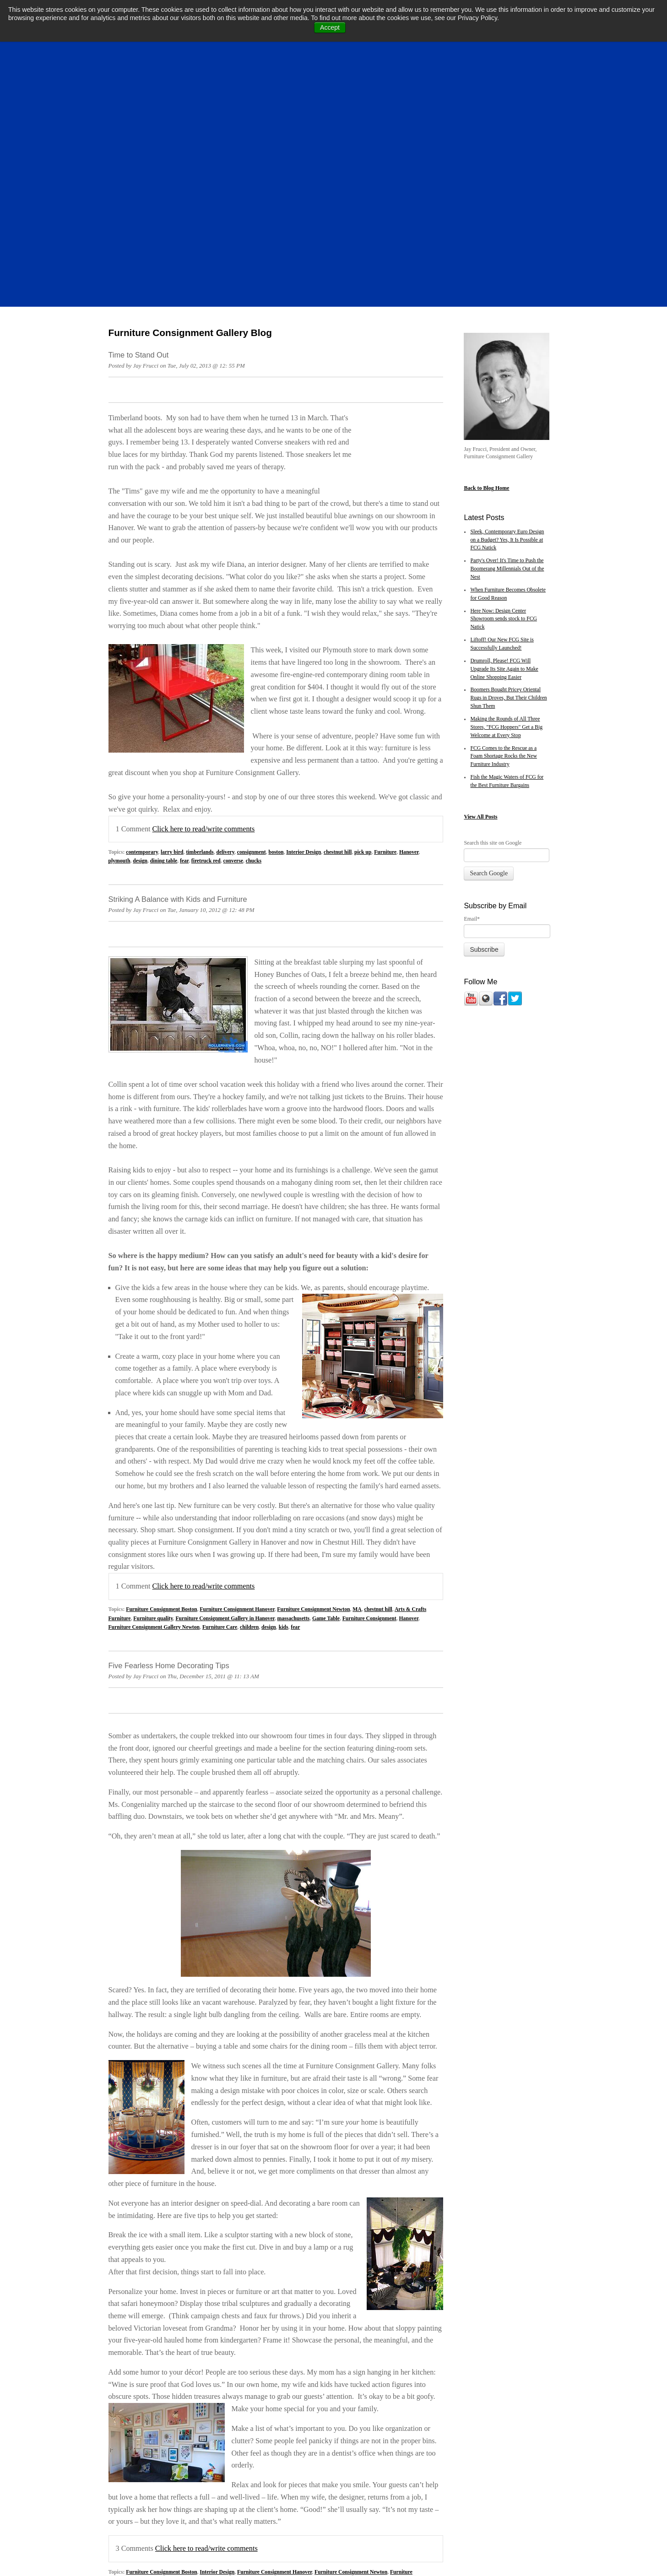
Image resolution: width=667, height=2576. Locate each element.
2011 (134, 2361)
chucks (253, 633)
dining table (163, 633)
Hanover (408, 624)
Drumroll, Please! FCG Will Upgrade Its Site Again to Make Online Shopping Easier (504, 429)
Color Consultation (243, 2353)
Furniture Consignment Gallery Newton (154, 1399)
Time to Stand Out (138, 114)
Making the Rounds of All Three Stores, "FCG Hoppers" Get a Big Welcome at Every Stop (506, 487)
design (140, 633)
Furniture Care (219, 1399)
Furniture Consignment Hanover (237, 1381)
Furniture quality (153, 1390)
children (249, 1399)
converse (233, 633)
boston (275, 624)
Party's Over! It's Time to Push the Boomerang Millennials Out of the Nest (507, 328)
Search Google (489, 632)
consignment (251, 624)
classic (148, 2361)
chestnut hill (338, 624)
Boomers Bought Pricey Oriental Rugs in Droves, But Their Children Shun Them (508, 457)
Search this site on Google (492, 602)
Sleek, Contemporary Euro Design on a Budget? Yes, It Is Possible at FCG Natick (507, 299)
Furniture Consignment (369, 1390)
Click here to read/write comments (203, 601)
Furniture (385, 624)
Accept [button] (330, 27)
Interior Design (303, 624)
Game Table (326, 1390)
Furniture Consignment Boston (161, 1381)
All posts (123, 2398)
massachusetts (293, 1390)
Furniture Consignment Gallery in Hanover (224, 1390)
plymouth (119, 633)
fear (184, 633)
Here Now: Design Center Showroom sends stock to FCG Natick (503, 379)
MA (356, 1381)
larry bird (172, 624)
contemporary (142, 624)
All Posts (487, 576)
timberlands (199, 624)
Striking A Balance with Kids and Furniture (177, 671)
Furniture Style (341, 2353)
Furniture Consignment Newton (313, 1381)
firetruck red (206, 633)
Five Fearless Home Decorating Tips (168, 1437)
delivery (225, 624)
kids (283, 1399)
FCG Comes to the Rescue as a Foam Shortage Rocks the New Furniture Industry (503, 516)
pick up (362, 624)
